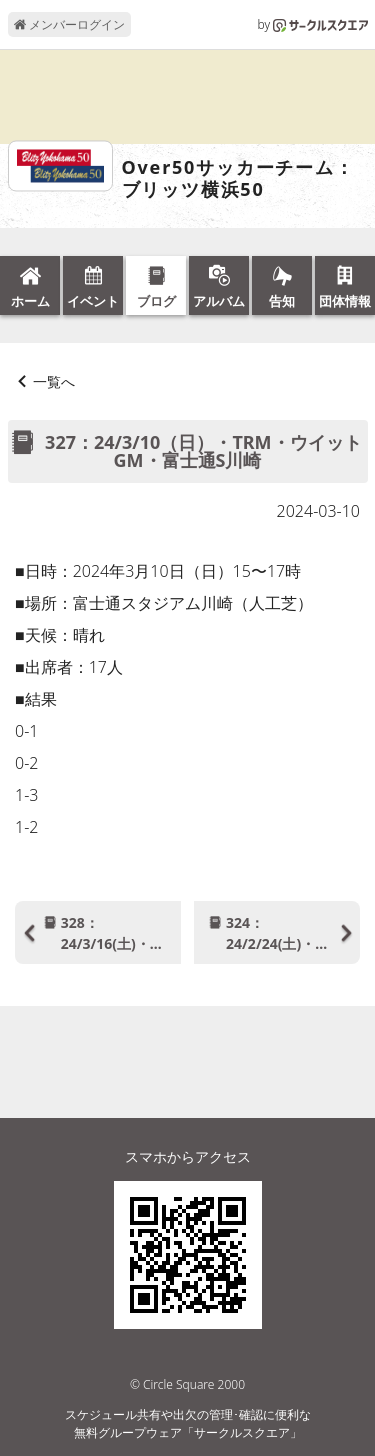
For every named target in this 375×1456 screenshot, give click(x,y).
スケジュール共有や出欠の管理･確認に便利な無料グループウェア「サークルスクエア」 (188, 1423)
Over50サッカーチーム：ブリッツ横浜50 (238, 178)
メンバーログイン (69, 24)
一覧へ (54, 381)
